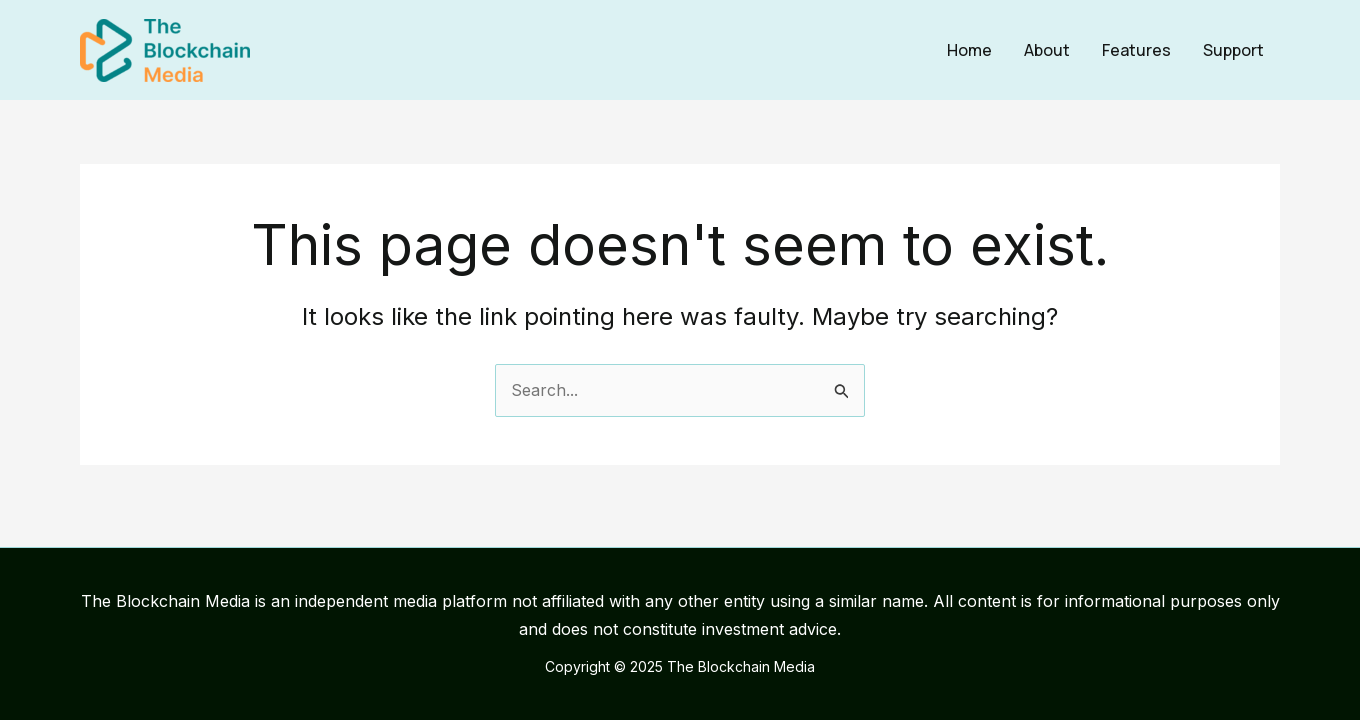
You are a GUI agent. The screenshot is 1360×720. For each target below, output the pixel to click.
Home (969, 50)
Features (1136, 50)
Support (1233, 50)
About (1047, 50)
